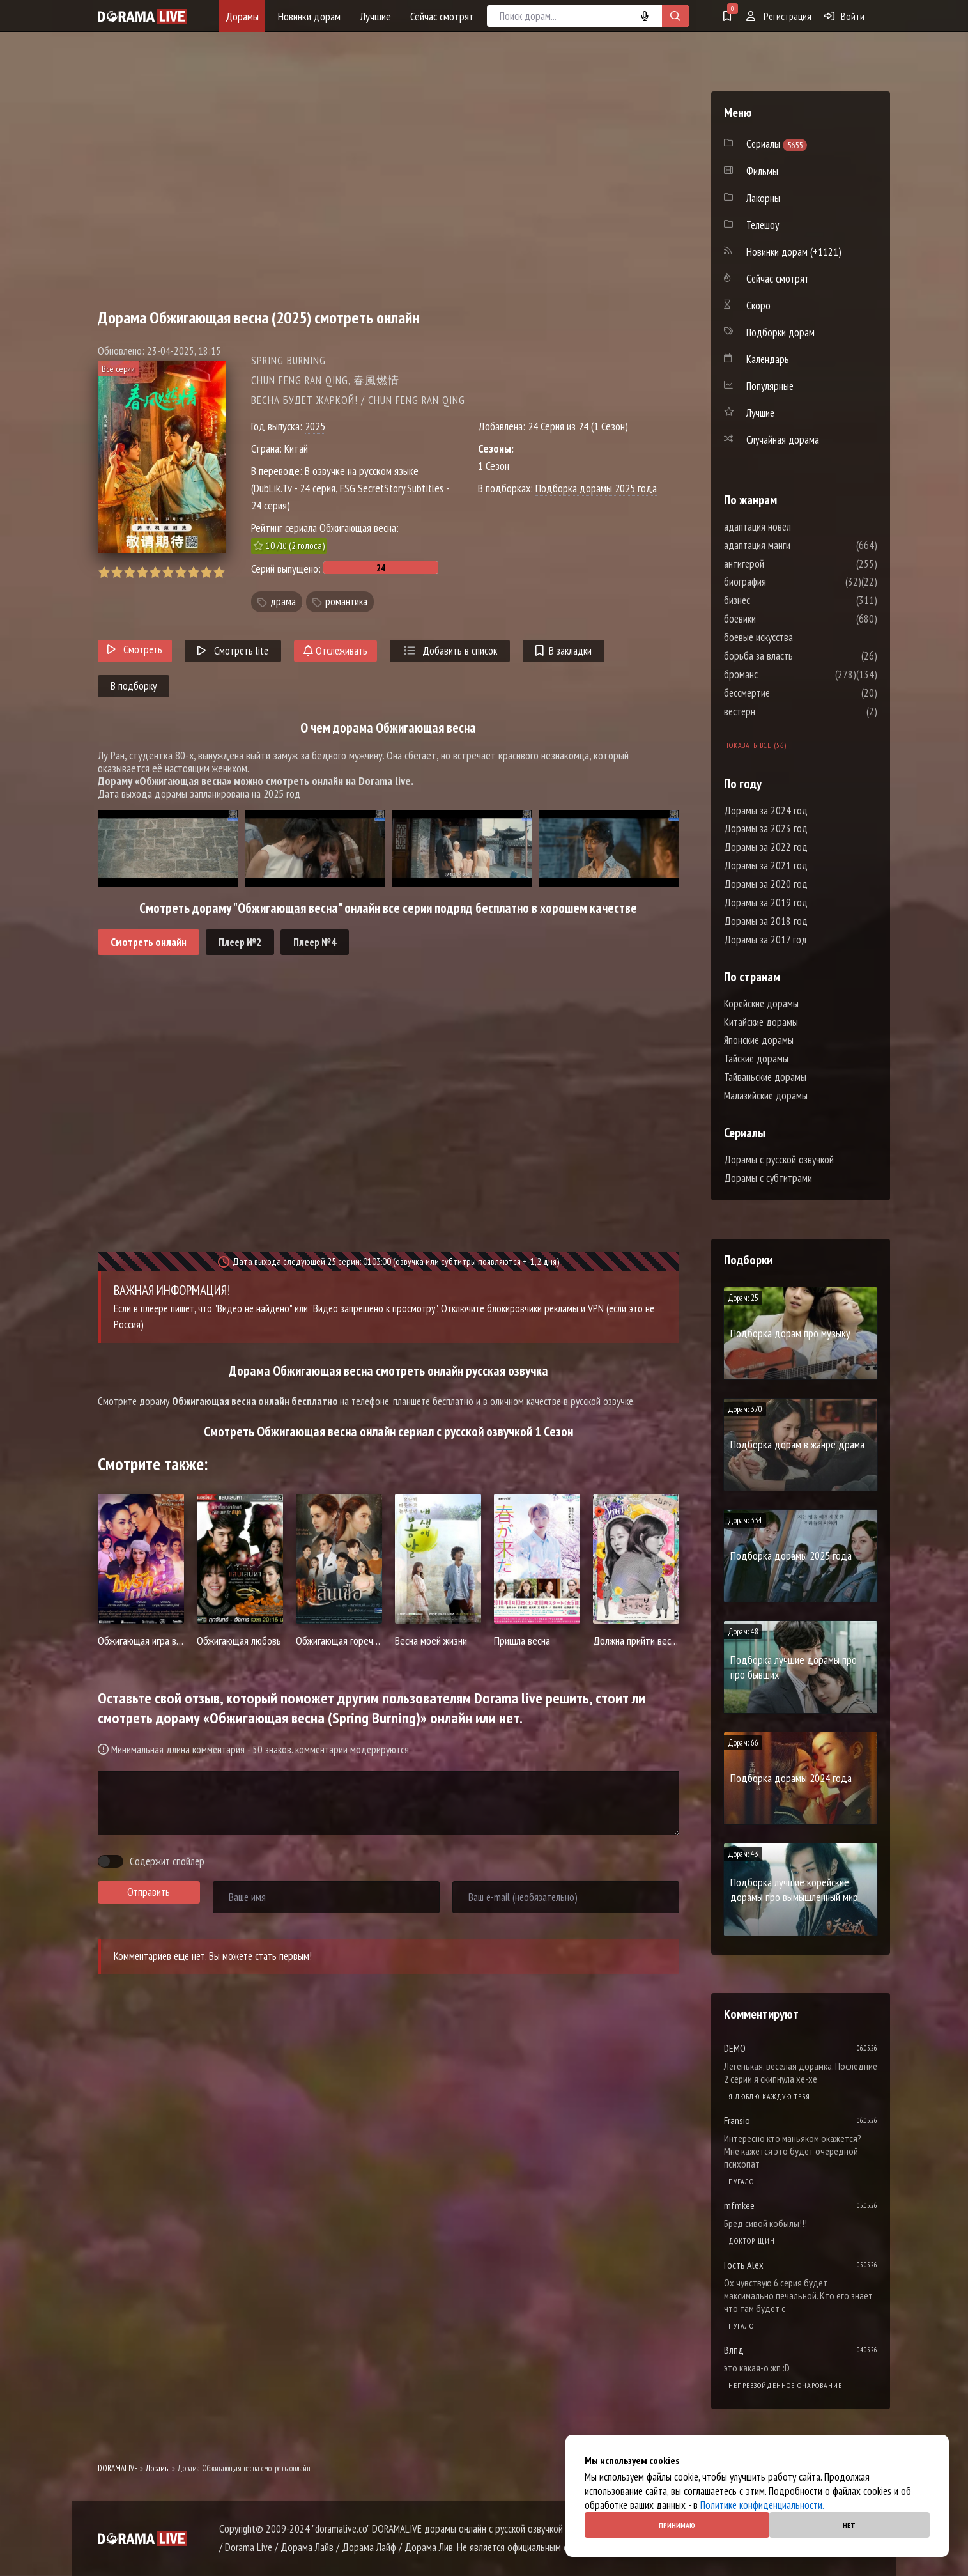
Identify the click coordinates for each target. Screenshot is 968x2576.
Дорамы (242, 16)
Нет (849, 2525)
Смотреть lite (232, 651)
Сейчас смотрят (442, 16)
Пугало (741, 2181)
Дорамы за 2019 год (766, 903)
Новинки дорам (309, 16)
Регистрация (778, 16)
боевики (778, 619)
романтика (346, 602)
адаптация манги (795, 545)
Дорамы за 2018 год (766, 921)
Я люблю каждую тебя (769, 2096)
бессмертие (785, 693)
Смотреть (135, 649)
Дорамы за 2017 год (765, 940)
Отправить (148, 1892)
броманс (779, 674)
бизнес (775, 600)
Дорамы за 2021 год (766, 865)
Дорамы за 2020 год (766, 884)
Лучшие (375, 16)
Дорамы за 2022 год (766, 847)
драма (283, 602)
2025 (315, 426)
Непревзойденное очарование (785, 2385)
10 (219, 572)
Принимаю (677, 2525)
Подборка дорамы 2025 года (596, 488)
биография (783, 582)
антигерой (782, 564)
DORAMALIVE (118, 2468)
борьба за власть (797, 656)
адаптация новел (796, 527)
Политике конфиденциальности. (762, 2505)
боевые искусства (797, 637)
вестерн (778, 711)
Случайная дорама (782, 440)
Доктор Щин (751, 2241)
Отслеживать (335, 651)
